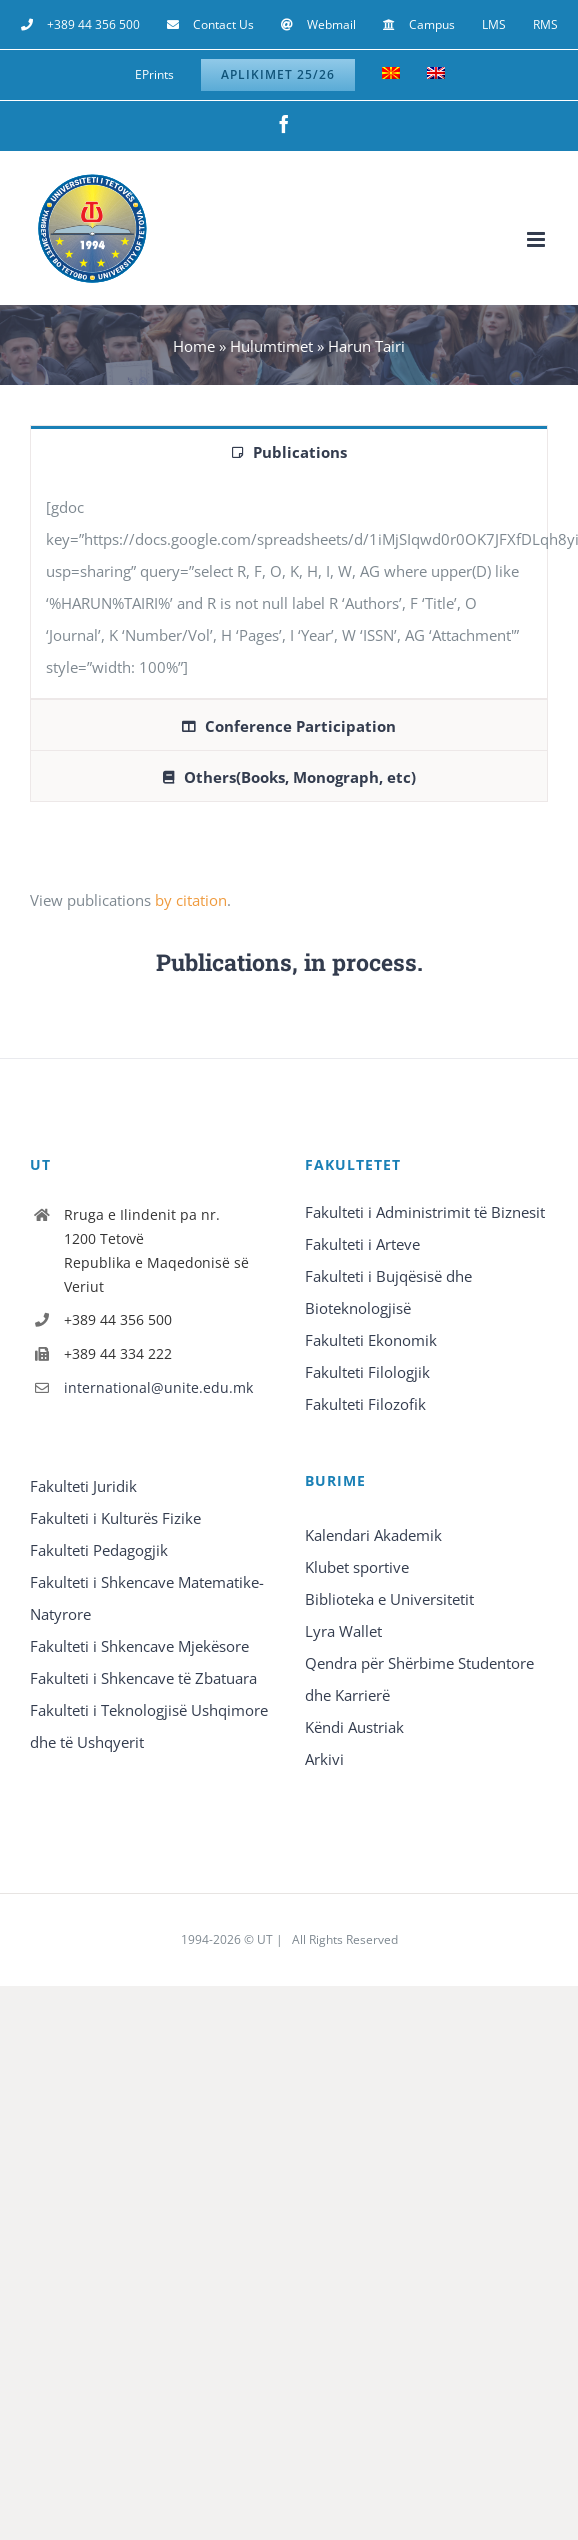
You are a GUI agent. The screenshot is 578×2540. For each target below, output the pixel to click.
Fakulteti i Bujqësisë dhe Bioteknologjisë (388, 1292)
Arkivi (324, 1759)
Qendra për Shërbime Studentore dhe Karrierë (419, 1679)
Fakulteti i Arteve (362, 1244)
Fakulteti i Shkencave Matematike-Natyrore (147, 1598)
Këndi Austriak (354, 1727)
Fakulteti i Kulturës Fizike (115, 1518)
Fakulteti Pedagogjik (99, 1550)
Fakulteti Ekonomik (371, 1340)
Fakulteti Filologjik (367, 1372)
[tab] (289, 451)
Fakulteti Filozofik (365, 1404)
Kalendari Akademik (373, 1535)
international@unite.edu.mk (158, 1387)
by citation (191, 900)
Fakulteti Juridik (83, 1486)
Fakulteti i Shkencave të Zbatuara (143, 1678)
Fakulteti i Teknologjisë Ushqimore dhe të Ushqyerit (149, 1726)
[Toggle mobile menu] (537, 239)
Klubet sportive (357, 1567)
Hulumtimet (271, 346)
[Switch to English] (436, 75)
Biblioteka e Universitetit (389, 1599)
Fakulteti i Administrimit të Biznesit (425, 1212)
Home (194, 346)
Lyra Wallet (343, 1631)
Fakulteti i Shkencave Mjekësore (139, 1646)
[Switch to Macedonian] (391, 75)
